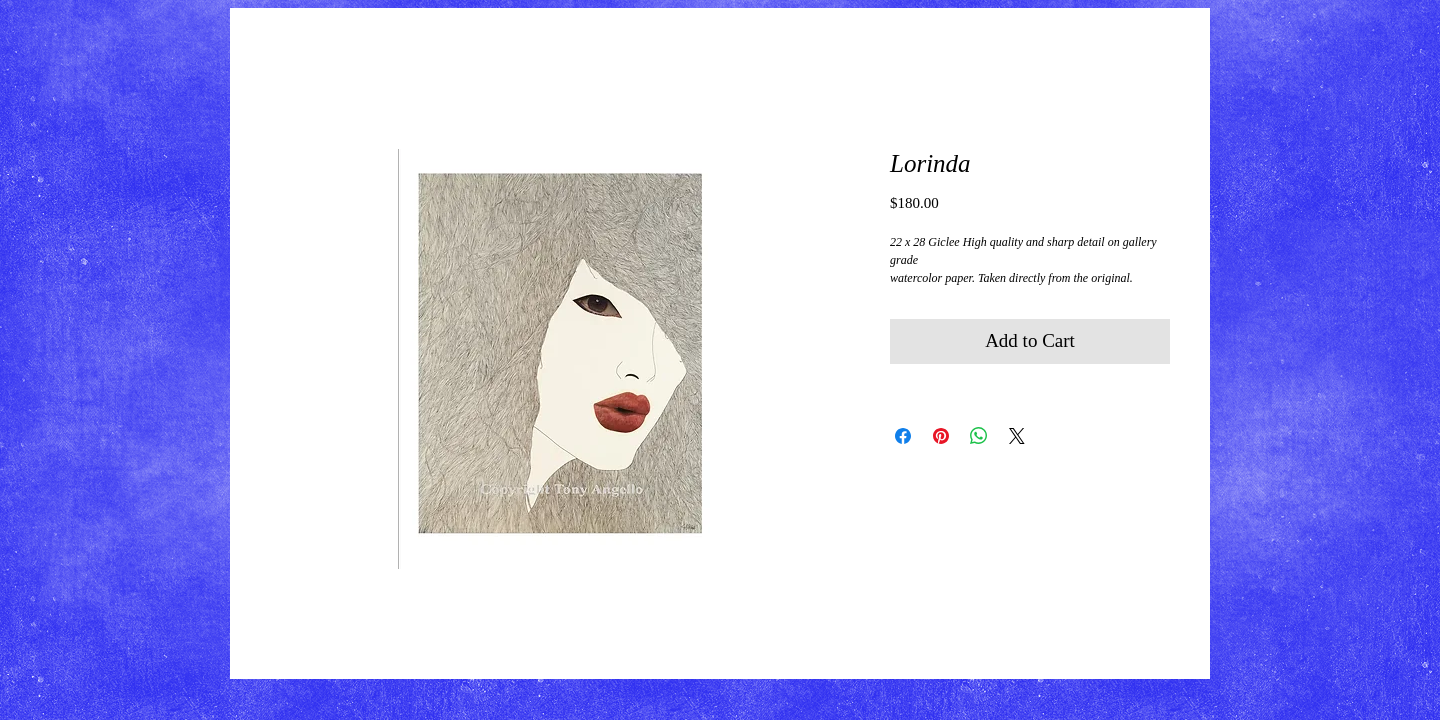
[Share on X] (1017, 436)
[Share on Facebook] (903, 436)
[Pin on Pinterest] (941, 436)
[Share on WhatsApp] (979, 436)
